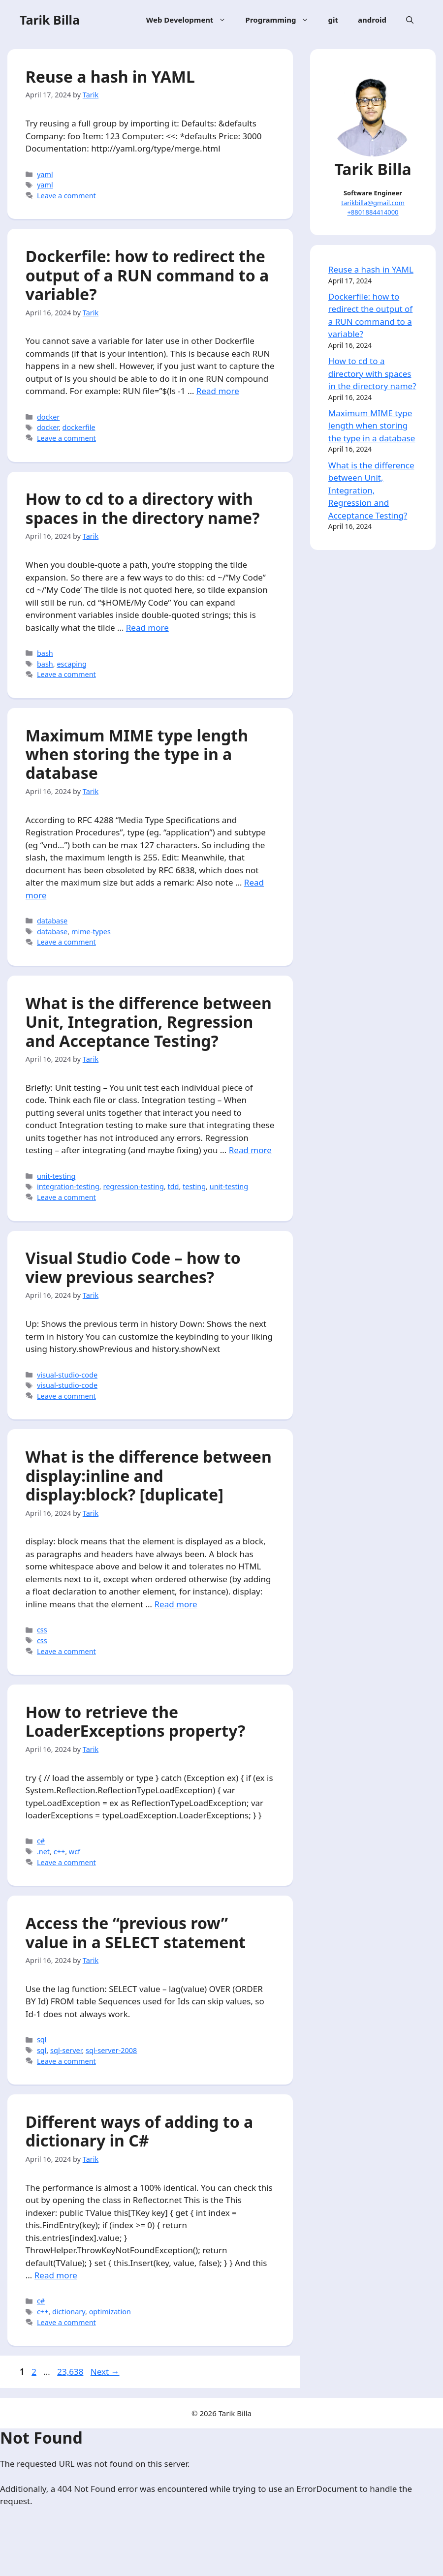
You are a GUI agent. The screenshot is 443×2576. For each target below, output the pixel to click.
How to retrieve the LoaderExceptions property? (137, 1769)
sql (43, 2091)
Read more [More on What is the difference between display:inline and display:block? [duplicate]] (177, 1649)
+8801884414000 (372, 210)
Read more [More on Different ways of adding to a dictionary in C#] (57, 2329)
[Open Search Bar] (409, 20)
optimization (111, 2366)
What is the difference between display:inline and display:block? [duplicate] (150, 1520)
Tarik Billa (50, 19)
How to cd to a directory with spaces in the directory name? (144, 529)
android (372, 20)
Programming (282, 20)
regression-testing (135, 1225)
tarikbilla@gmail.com (373, 200)
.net (44, 1899)
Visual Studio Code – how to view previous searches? (134, 1309)
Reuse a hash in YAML (111, 78)
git (333, 20)
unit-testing (57, 1215)
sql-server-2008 (112, 2102)
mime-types (92, 954)
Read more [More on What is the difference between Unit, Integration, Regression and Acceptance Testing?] (57, 1189)
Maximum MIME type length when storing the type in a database (138, 777)
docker (49, 434)
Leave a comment (67, 197)
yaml (46, 176)
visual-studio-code (68, 1416)
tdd (175, 1225)
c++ (60, 1899)
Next (105, 2427)
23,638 (70, 2427)
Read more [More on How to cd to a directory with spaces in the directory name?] (148, 647)
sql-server (67, 2102)
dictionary (70, 2366)
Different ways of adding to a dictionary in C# (140, 2186)
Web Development (191, 20)
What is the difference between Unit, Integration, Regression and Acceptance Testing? (150, 1048)
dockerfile (80, 444)
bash (46, 673)
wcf (76, 1899)
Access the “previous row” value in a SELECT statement (137, 1984)
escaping (74, 684)
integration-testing (69, 1225)
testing (195, 1225)
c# (42, 1889)
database (53, 944)
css (43, 1675)
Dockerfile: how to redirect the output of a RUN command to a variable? (148, 279)
